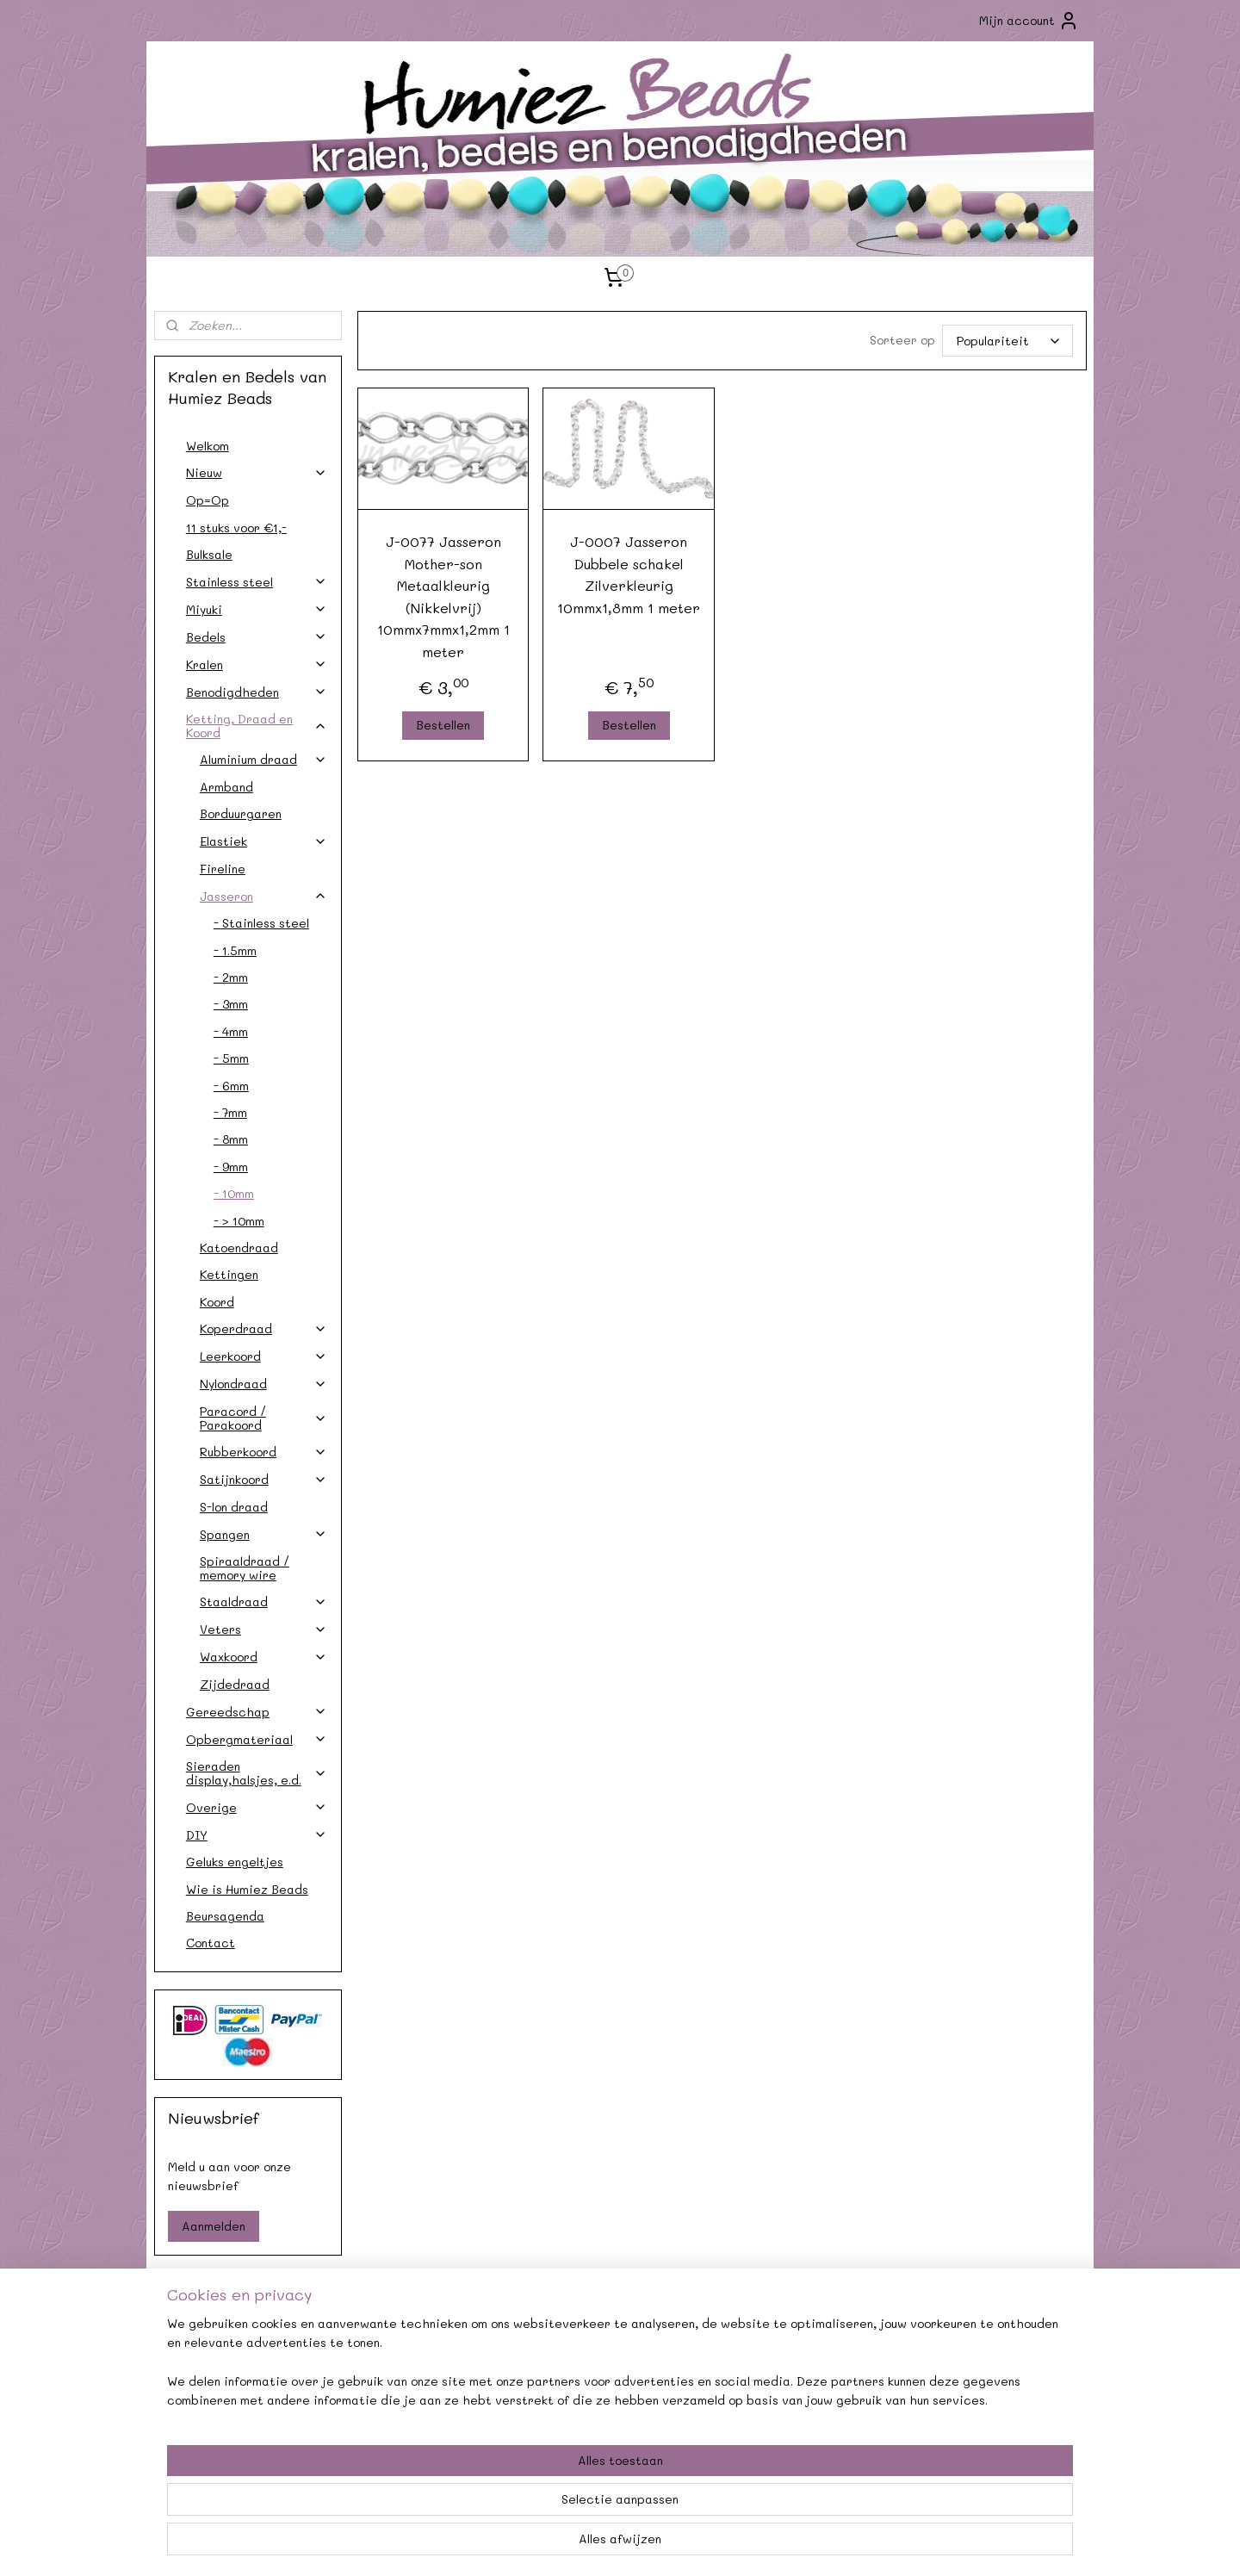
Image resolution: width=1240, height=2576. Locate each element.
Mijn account (1029, 20)
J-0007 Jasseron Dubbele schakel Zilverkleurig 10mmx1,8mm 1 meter (628, 574)
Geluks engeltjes (234, 1861)
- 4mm (231, 1031)
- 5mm (231, 1058)
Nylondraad (263, 1383)
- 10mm (234, 1193)
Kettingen (229, 1274)
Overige (256, 1807)
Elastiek (263, 841)
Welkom (207, 446)
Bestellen (443, 725)
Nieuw (256, 472)
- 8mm (231, 1139)
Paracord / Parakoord (263, 1417)
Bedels (256, 637)
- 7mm (230, 1112)
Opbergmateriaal (256, 1739)
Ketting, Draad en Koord (256, 725)
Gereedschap (256, 1712)
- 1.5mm (235, 950)
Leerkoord (263, 1356)
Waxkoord (263, 1656)
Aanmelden (213, 2226)
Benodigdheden (256, 692)
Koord (217, 1302)
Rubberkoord (263, 1451)
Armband (226, 787)
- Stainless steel (261, 923)
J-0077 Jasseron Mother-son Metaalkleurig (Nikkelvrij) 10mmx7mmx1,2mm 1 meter (442, 596)
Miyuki (256, 609)
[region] (506, 2508)
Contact (210, 1942)
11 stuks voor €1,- (236, 527)
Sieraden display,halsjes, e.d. (256, 1772)
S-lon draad (234, 1507)
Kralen (256, 664)
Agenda (431, 2357)
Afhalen (431, 2377)
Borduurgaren (241, 813)
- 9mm (231, 1166)
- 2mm (231, 977)
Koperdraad (263, 1328)
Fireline (222, 868)
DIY (256, 1835)
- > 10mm (239, 1221)
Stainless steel (256, 582)
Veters (263, 1629)
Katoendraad (239, 1247)
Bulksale (209, 554)
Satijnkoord (263, 1479)
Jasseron (263, 896)
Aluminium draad (263, 759)
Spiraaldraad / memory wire (244, 1567)
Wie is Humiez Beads (247, 1889)
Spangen (263, 1534)
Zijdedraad (235, 1684)
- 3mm (231, 1004)
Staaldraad (263, 1601)
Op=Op (207, 500)
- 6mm (231, 1085)
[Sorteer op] (1006, 341)
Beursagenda (225, 1916)
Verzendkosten (241, 2377)
